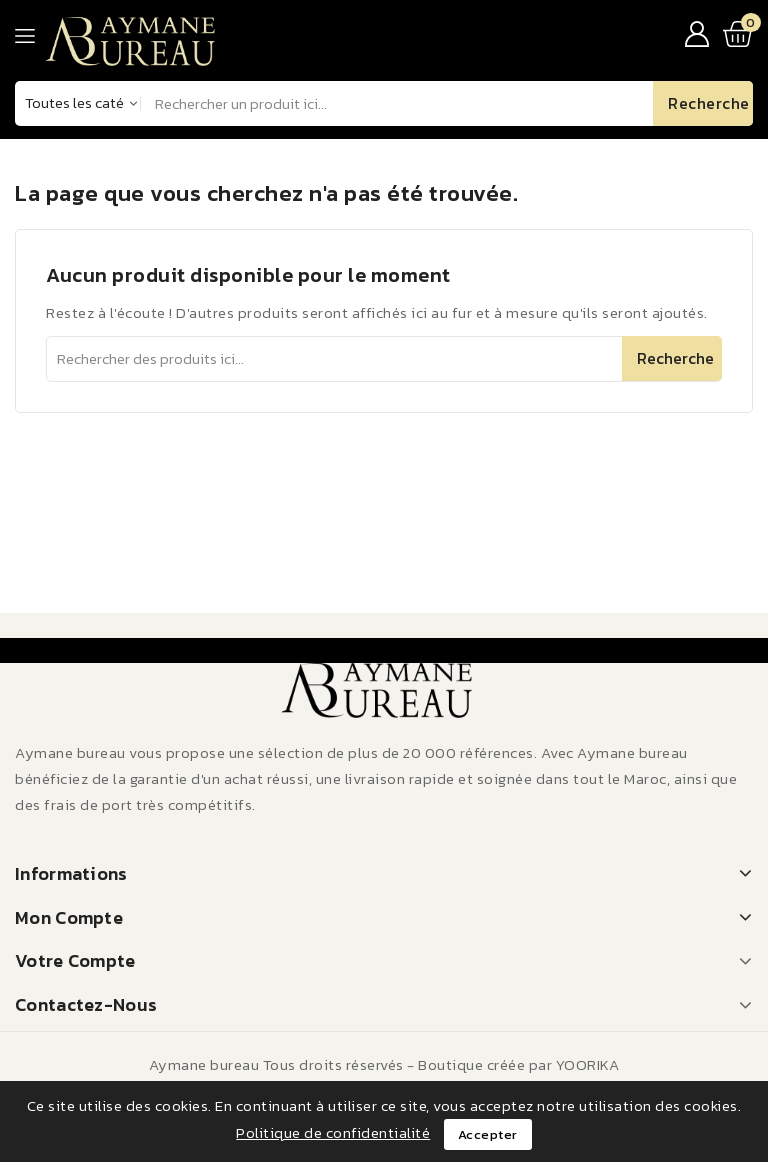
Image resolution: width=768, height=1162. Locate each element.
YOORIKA (588, 1064)
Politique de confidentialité (333, 1132)
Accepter (488, 1134)
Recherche (675, 358)
